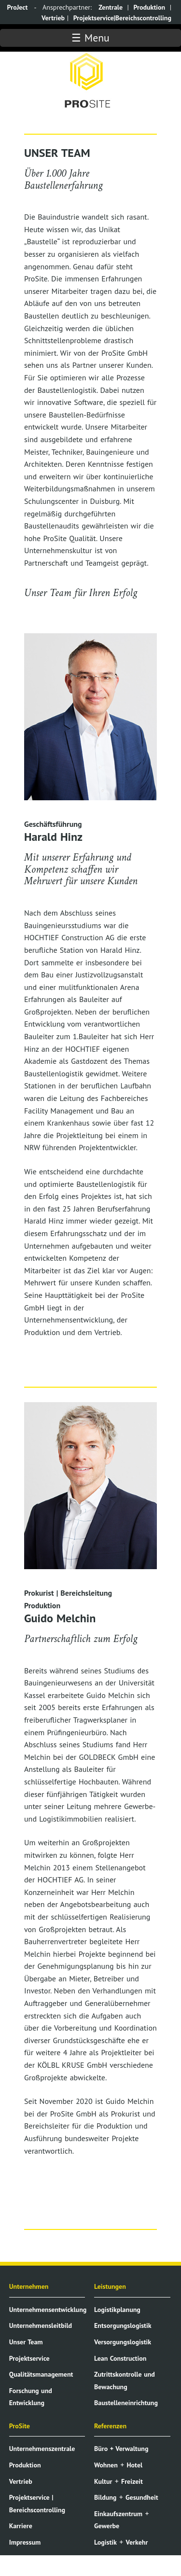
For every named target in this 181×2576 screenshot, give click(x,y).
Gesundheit (141, 2497)
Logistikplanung (117, 2309)
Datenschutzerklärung (40, 2558)
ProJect (17, 7)
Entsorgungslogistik (123, 2325)
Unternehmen (29, 2286)
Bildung (105, 2497)
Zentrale (110, 7)
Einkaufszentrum (118, 2513)
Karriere (20, 2525)
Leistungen (110, 2286)
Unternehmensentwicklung (48, 2309)
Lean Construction (120, 2358)
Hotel (134, 2465)
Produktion (149, 7)
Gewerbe (106, 2525)
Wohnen (106, 2465)
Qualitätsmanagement (41, 2374)
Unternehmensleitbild (40, 2325)
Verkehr (137, 2542)
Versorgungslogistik (122, 2342)
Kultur (103, 2481)
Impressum (25, 2542)
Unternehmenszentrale (42, 2448)
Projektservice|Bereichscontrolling (122, 18)
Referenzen (110, 2426)
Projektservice (29, 2358)
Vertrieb (53, 18)
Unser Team (26, 2342)
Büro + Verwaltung (121, 2448)
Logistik (105, 2542)
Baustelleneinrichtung (126, 2402)
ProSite (19, 2426)
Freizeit (132, 2481)
